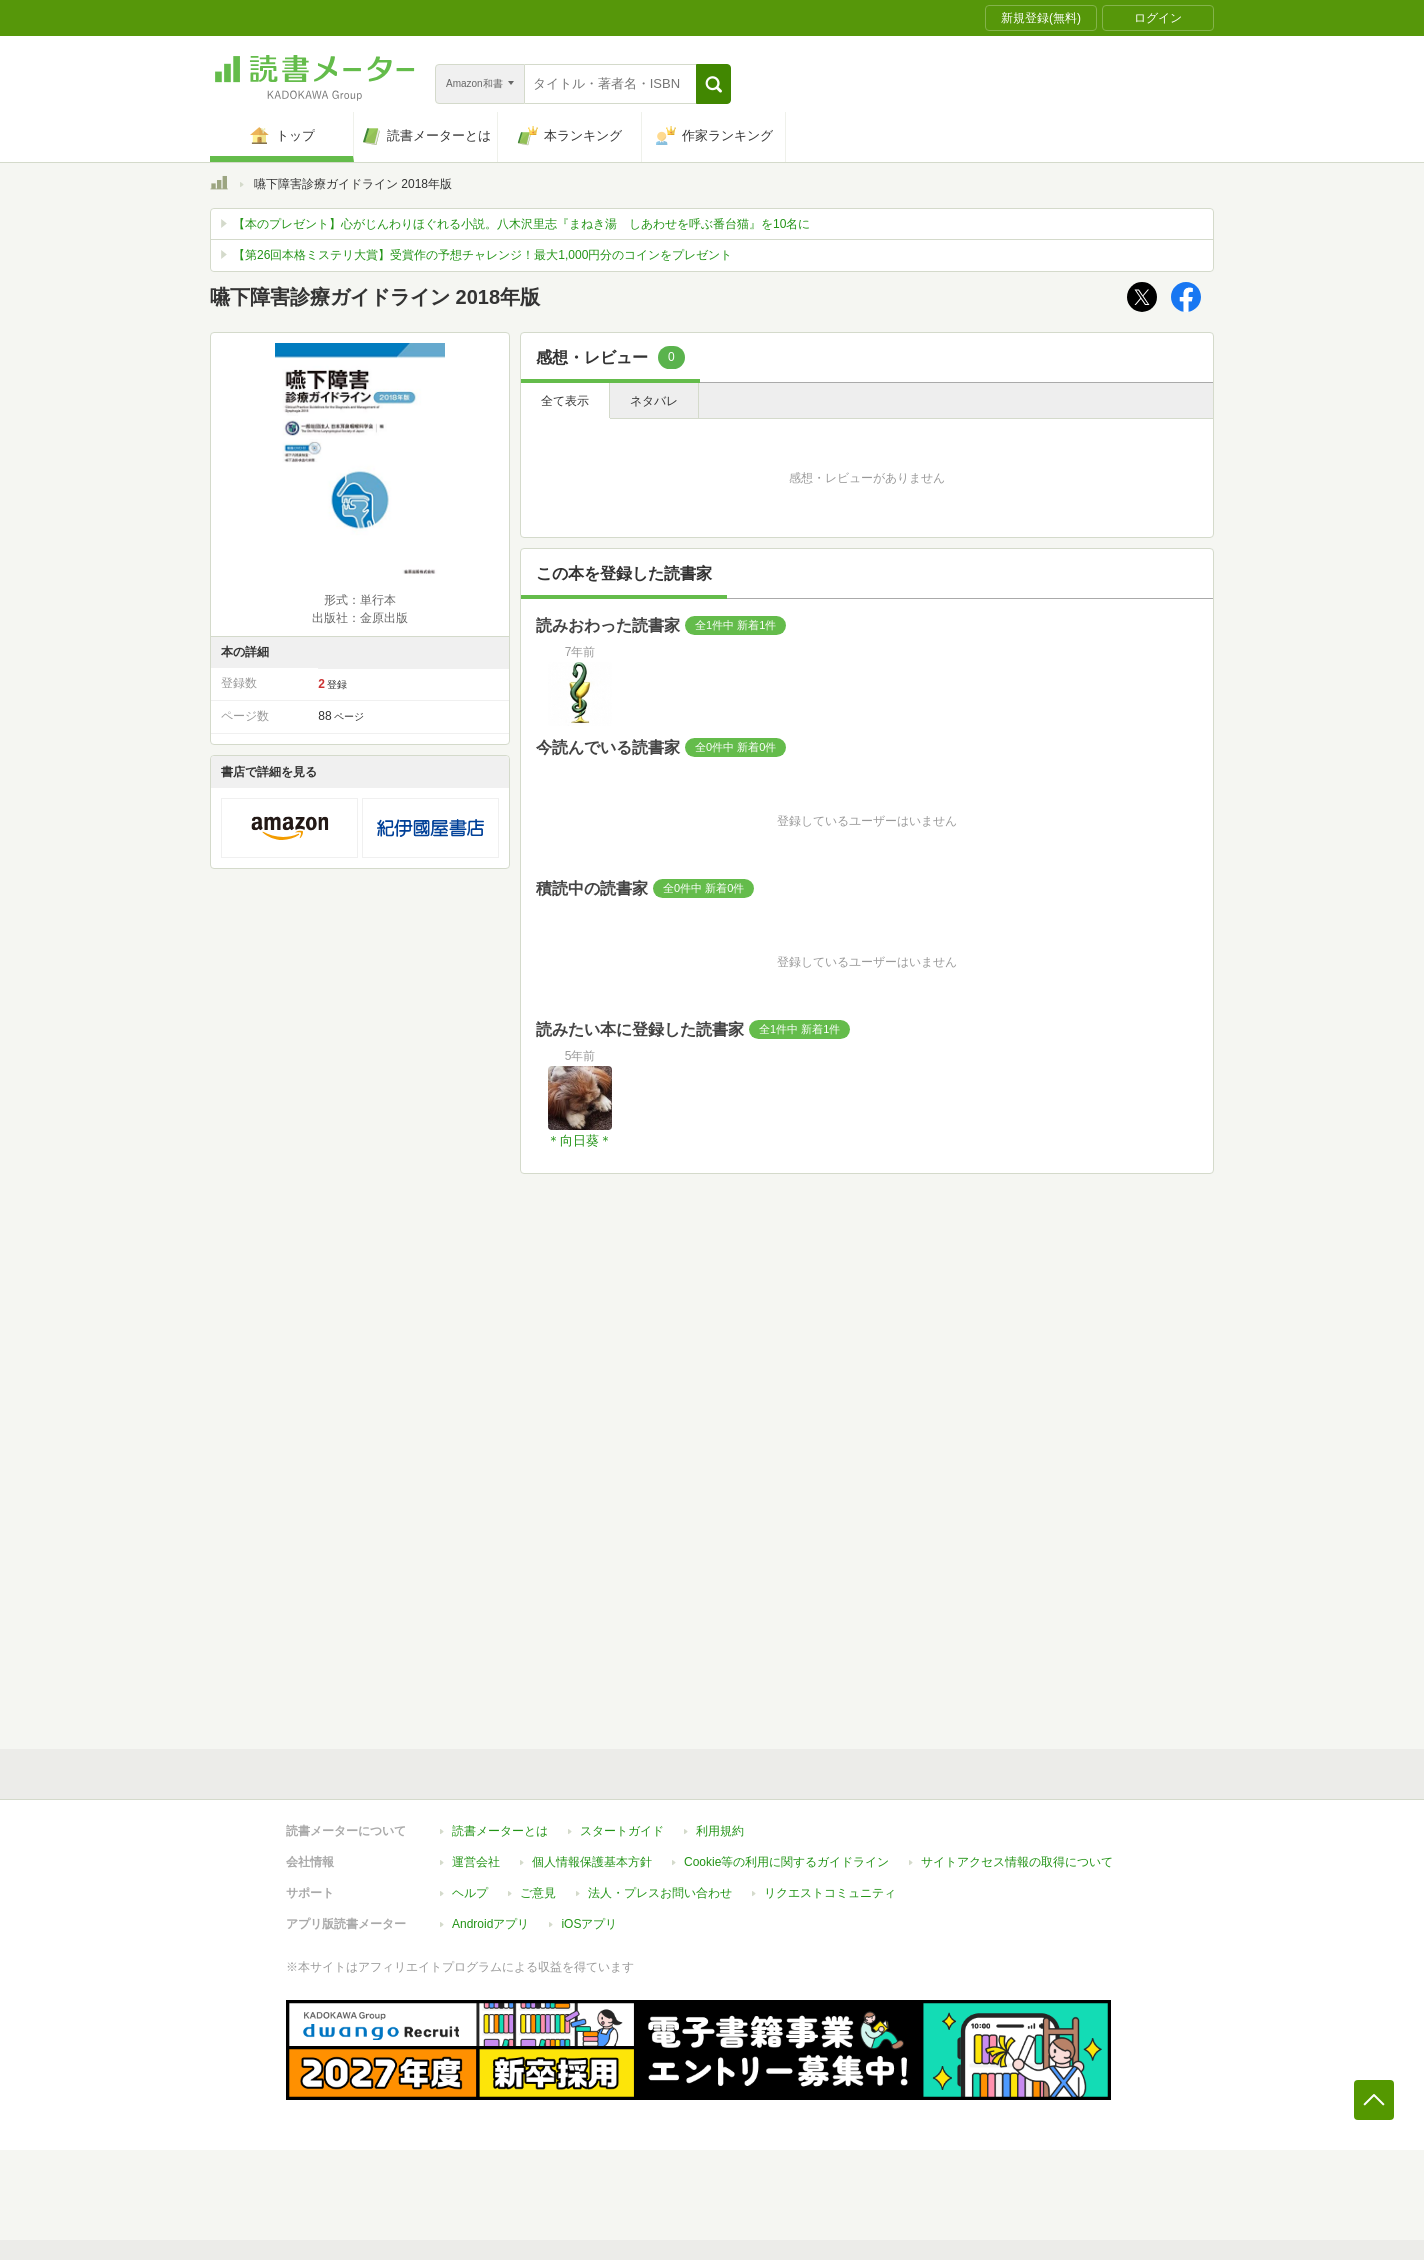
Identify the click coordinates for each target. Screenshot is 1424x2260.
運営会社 (476, 1862)
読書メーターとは (500, 1831)
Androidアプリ (490, 1924)
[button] (713, 84)
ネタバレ (654, 401)
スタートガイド (622, 1831)
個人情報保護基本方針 (592, 1862)
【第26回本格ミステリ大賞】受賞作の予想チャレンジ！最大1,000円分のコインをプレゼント (482, 255)
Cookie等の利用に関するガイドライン (786, 1862)
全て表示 (565, 401)
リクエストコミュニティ (830, 1893)
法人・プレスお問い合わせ (660, 1893)
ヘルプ (470, 1893)
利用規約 (720, 1831)
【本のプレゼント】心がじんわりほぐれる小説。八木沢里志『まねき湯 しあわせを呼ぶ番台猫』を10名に (521, 224)
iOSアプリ (589, 1924)
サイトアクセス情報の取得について (1017, 1862)
